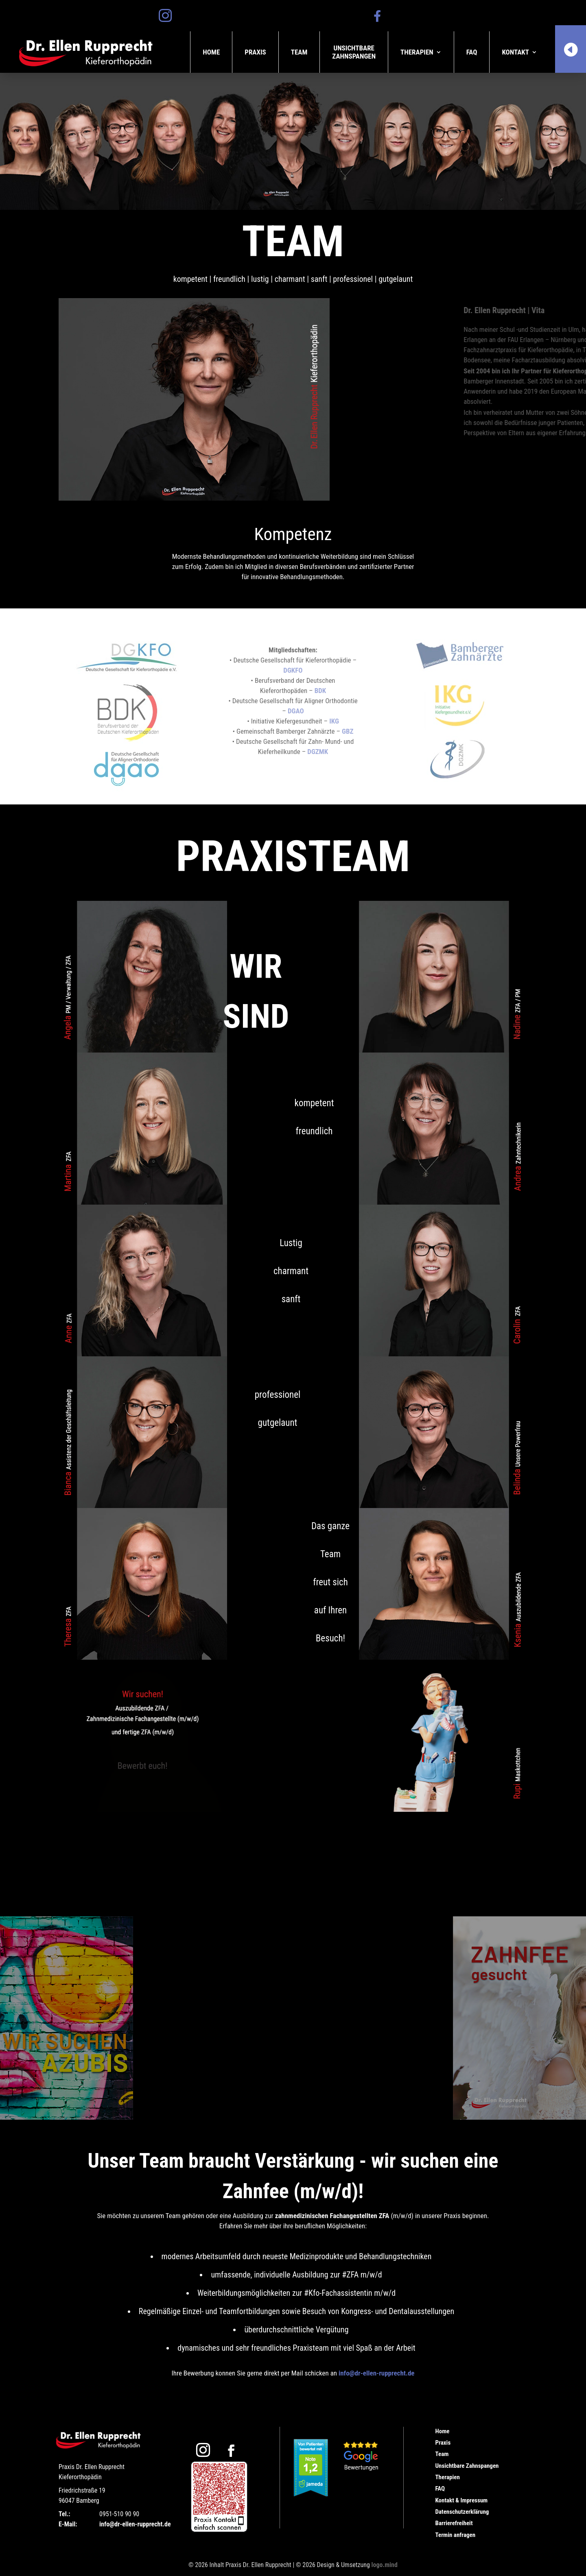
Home (211, 52)
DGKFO (292, 670)
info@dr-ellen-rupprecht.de (377, 2373)
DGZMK (317, 752)
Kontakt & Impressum (461, 2500)
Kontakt (515, 52)
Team (299, 52)
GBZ (348, 731)
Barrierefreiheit (453, 2523)
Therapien (416, 52)
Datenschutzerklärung (462, 2511)
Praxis (255, 52)
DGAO (296, 711)
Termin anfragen (455, 2535)
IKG (334, 721)
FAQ (471, 52)
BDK (320, 690)
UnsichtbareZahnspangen (354, 52)
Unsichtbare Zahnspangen (467, 2465)
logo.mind (385, 2565)
